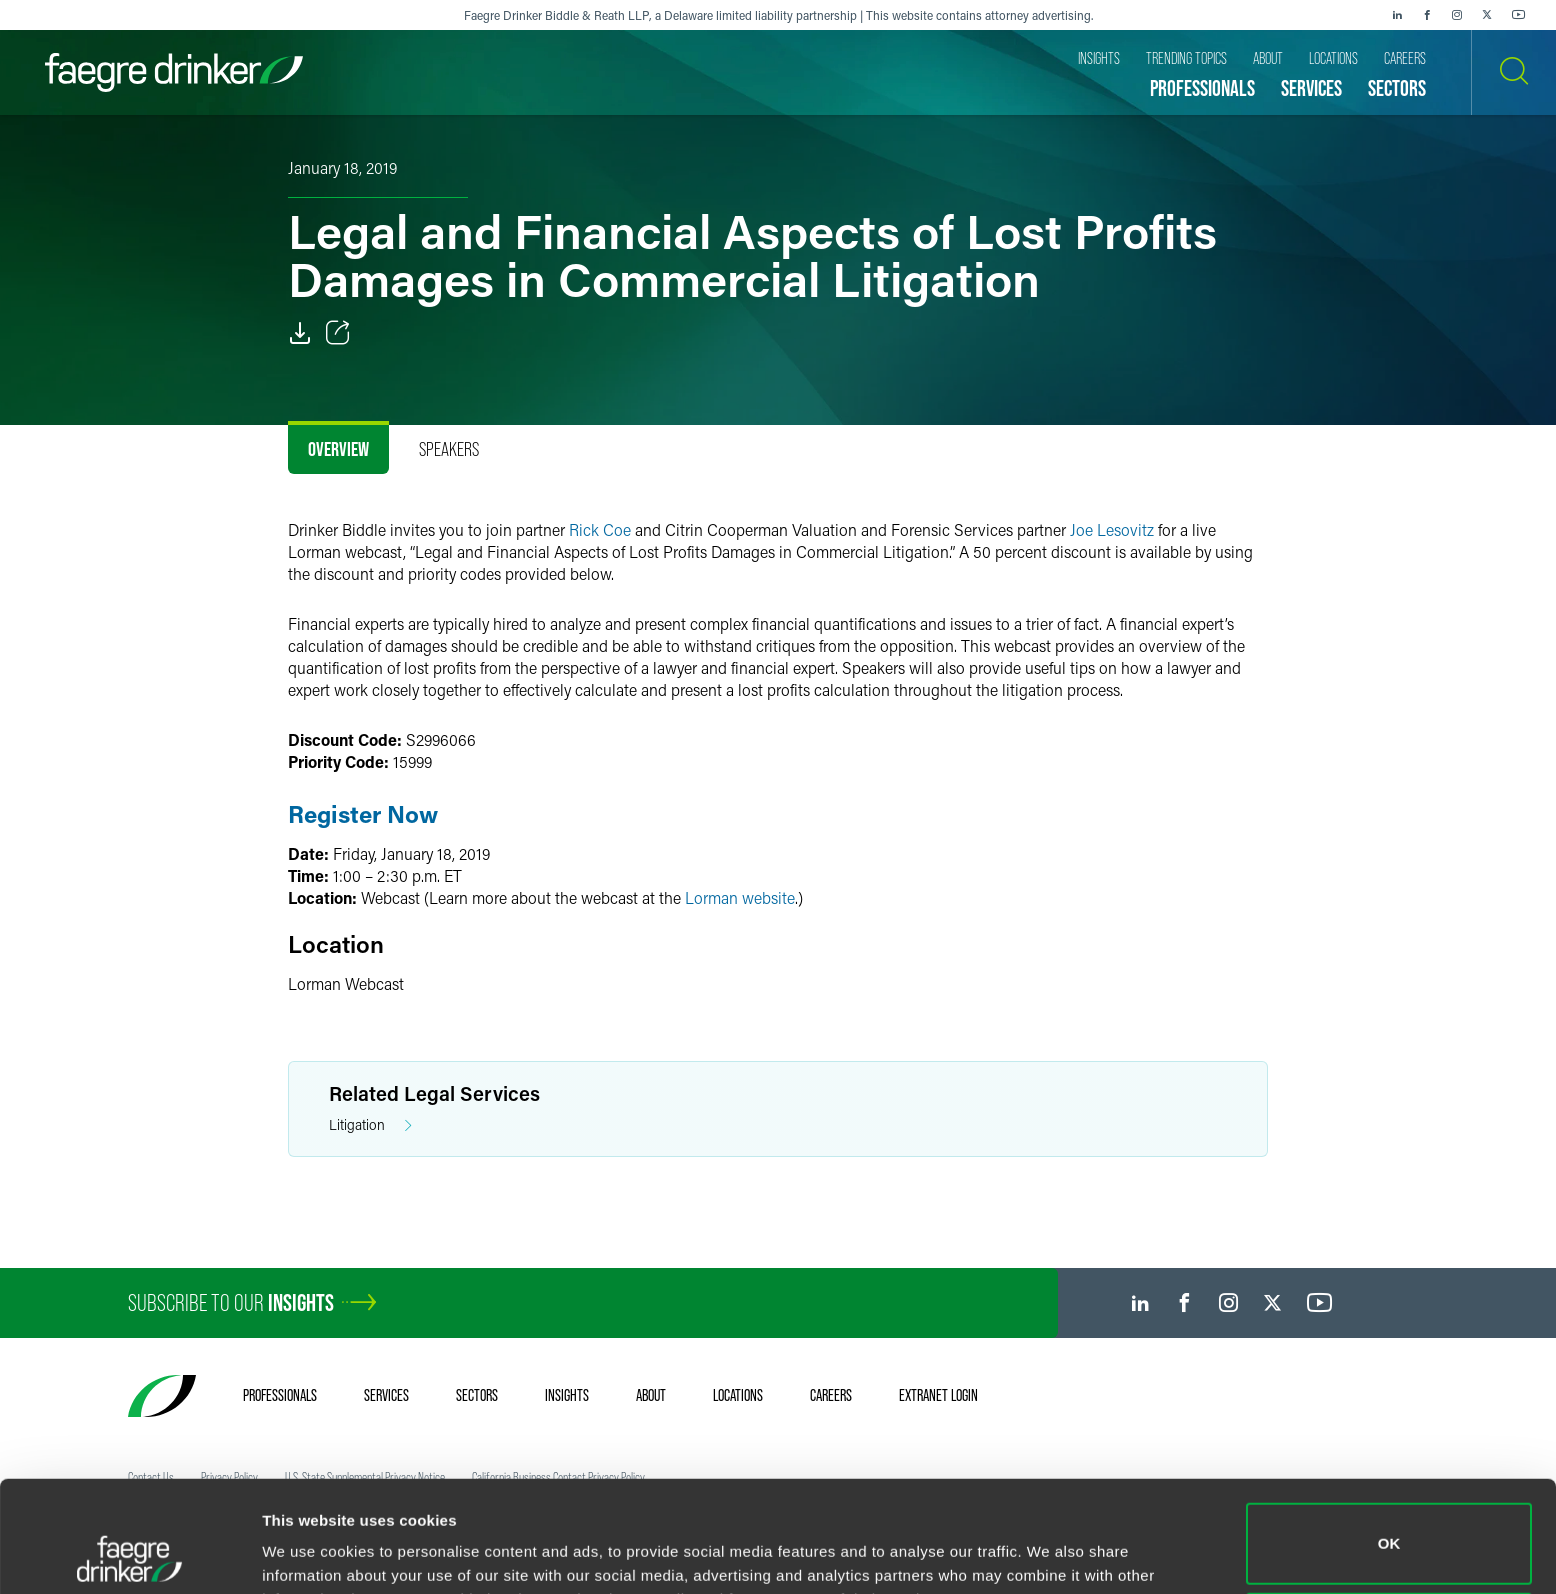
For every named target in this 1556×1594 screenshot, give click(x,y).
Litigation (370, 1125)
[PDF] (300, 333)
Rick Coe (600, 529)
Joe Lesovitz (1112, 529)
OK (1389, 1439)
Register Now (363, 813)
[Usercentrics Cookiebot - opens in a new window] (129, 1555)
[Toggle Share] (338, 333)
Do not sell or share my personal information (1389, 1528)
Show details (308, 1550)
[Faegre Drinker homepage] (174, 72)
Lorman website (740, 897)
